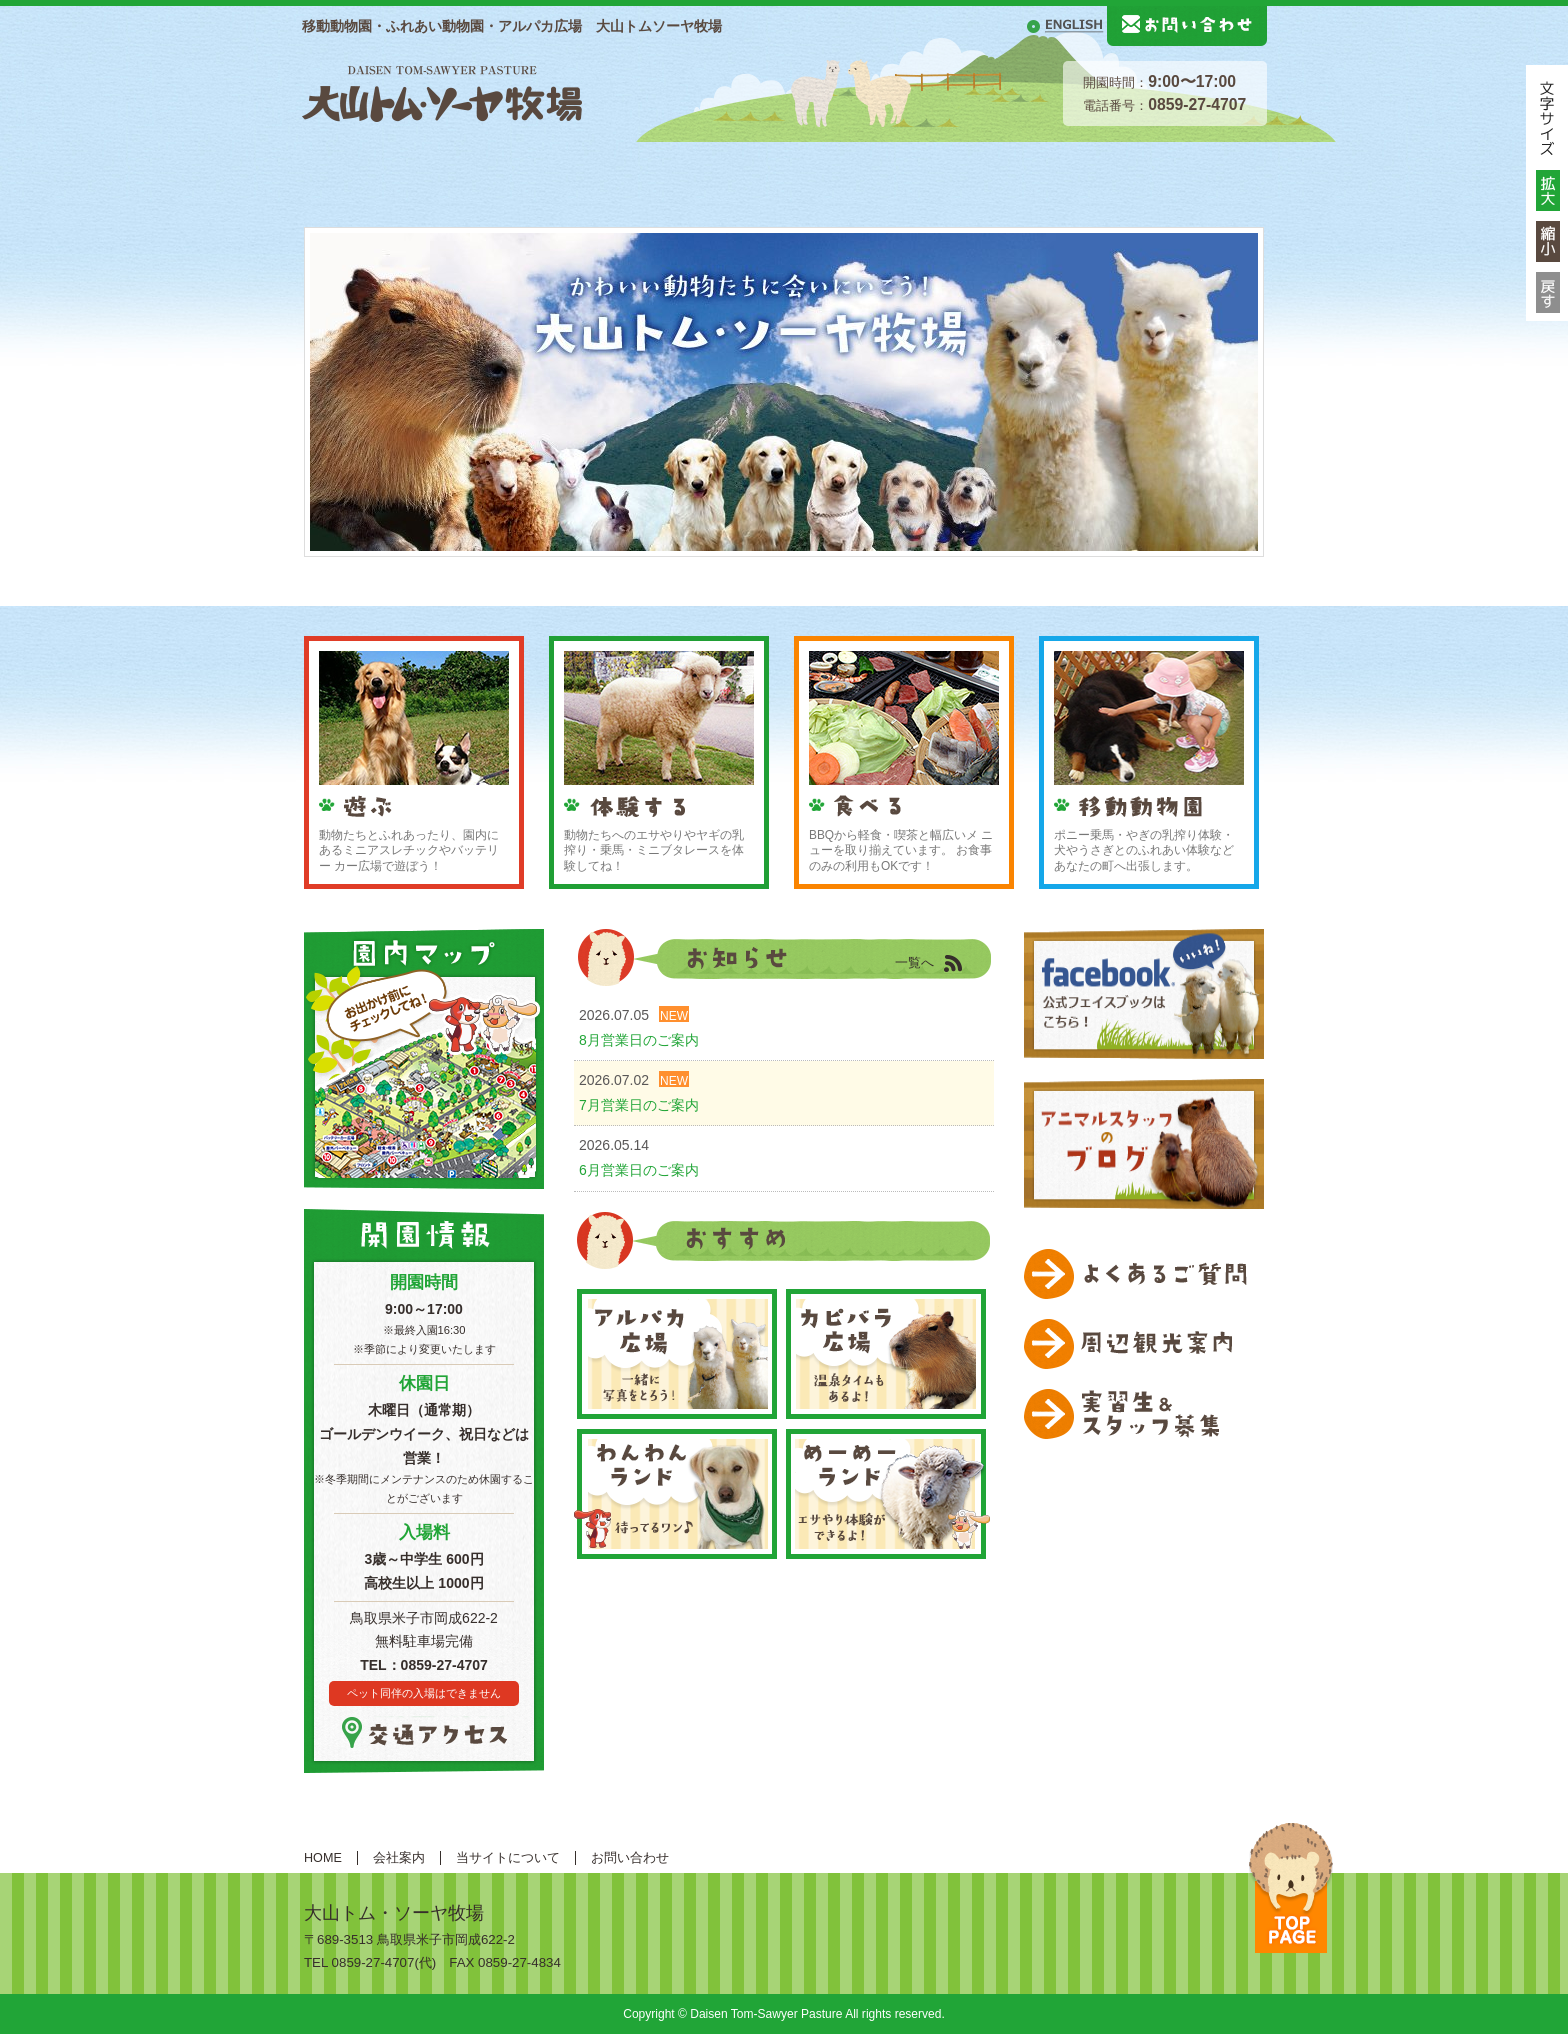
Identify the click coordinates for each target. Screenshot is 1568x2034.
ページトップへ (1291, 1888)
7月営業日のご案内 (639, 1105)
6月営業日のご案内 (639, 1170)
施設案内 (552, 172)
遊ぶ (812, 172)
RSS (964, 964)
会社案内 (399, 1858)
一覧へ (914, 963)
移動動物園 (1202, 172)
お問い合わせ (630, 1858)
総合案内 (422, 172)
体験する (942, 172)
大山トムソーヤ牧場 (442, 91)
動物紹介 (682, 172)
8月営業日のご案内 (639, 1040)
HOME (329, 172)
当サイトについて (508, 1858)
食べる (1072, 172)
